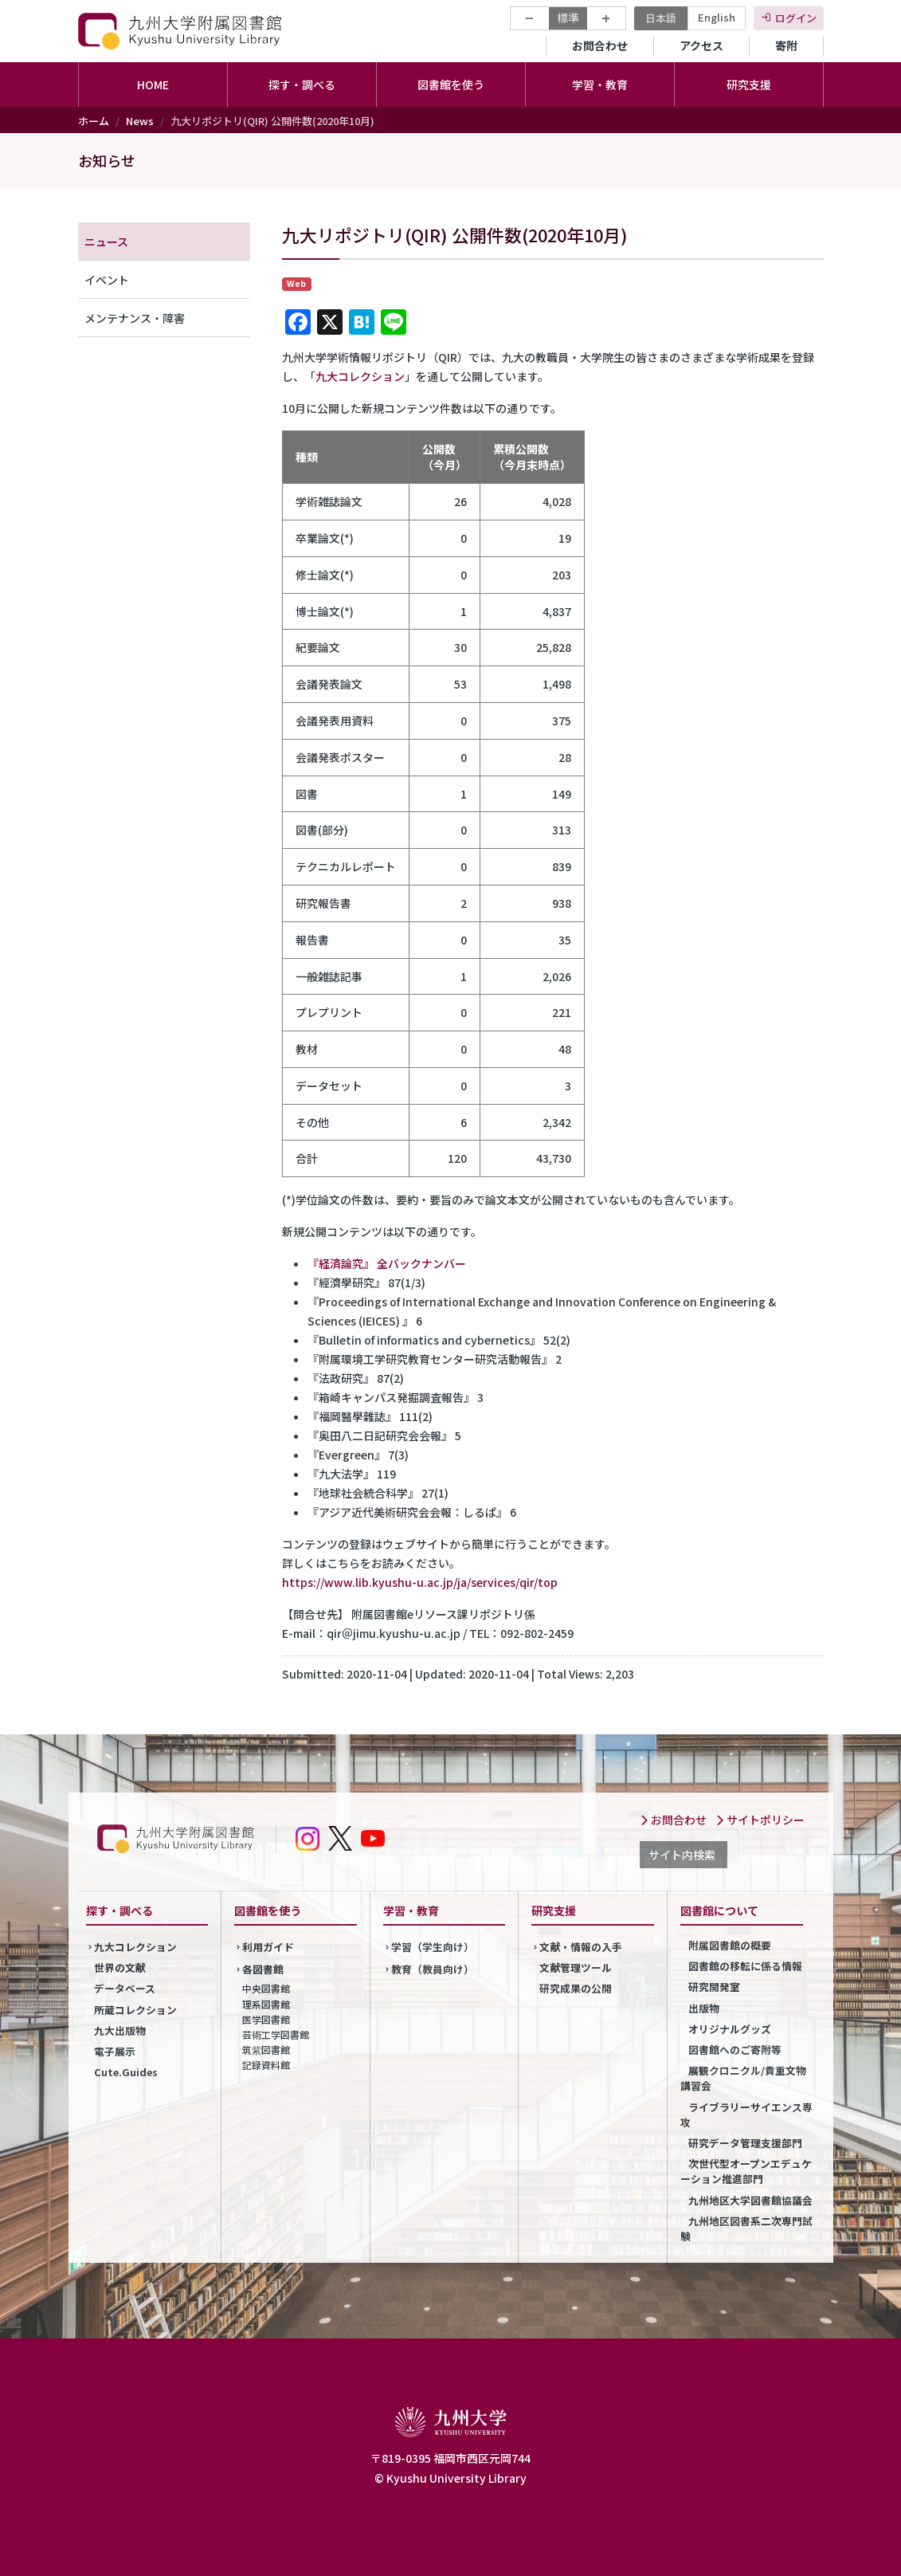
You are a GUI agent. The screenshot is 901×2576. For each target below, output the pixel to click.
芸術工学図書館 (275, 2034)
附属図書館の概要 (729, 1945)
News (140, 120)
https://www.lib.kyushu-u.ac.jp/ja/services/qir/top (420, 1582)
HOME (153, 84)
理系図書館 (266, 2004)
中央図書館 (266, 1988)
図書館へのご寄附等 (735, 2049)
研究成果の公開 (575, 1988)
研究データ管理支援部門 (745, 2142)
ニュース (106, 241)
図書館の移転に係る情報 (745, 1965)
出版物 (703, 2008)
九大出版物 (120, 2030)
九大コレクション (360, 376)
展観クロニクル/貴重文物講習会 (743, 2078)
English (716, 17)
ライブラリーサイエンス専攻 (746, 2114)
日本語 (660, 18)
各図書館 (263, 1969)
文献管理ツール (575, 1967)
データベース (124, 1988)
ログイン (796, 18)
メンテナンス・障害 (134, 318)
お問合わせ (600, 45)
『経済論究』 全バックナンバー (387, 1263)
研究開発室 (714, 1986)
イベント (106, 280)
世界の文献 (120, 1967)
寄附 (786, 45)
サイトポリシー (760, 1820)
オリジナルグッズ (729, 2028)
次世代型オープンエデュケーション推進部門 (746, 2171)
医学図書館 (266, 2019)
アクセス (701, 45)
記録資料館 (266, 2064)
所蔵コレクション (135, 2009)
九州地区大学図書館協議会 (750, 2200)
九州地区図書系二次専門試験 (746, 2228)
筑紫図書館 (266, 2049)
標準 (568, 18)
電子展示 (114, 2051)
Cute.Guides (126, 2071)
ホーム (93, 120)
